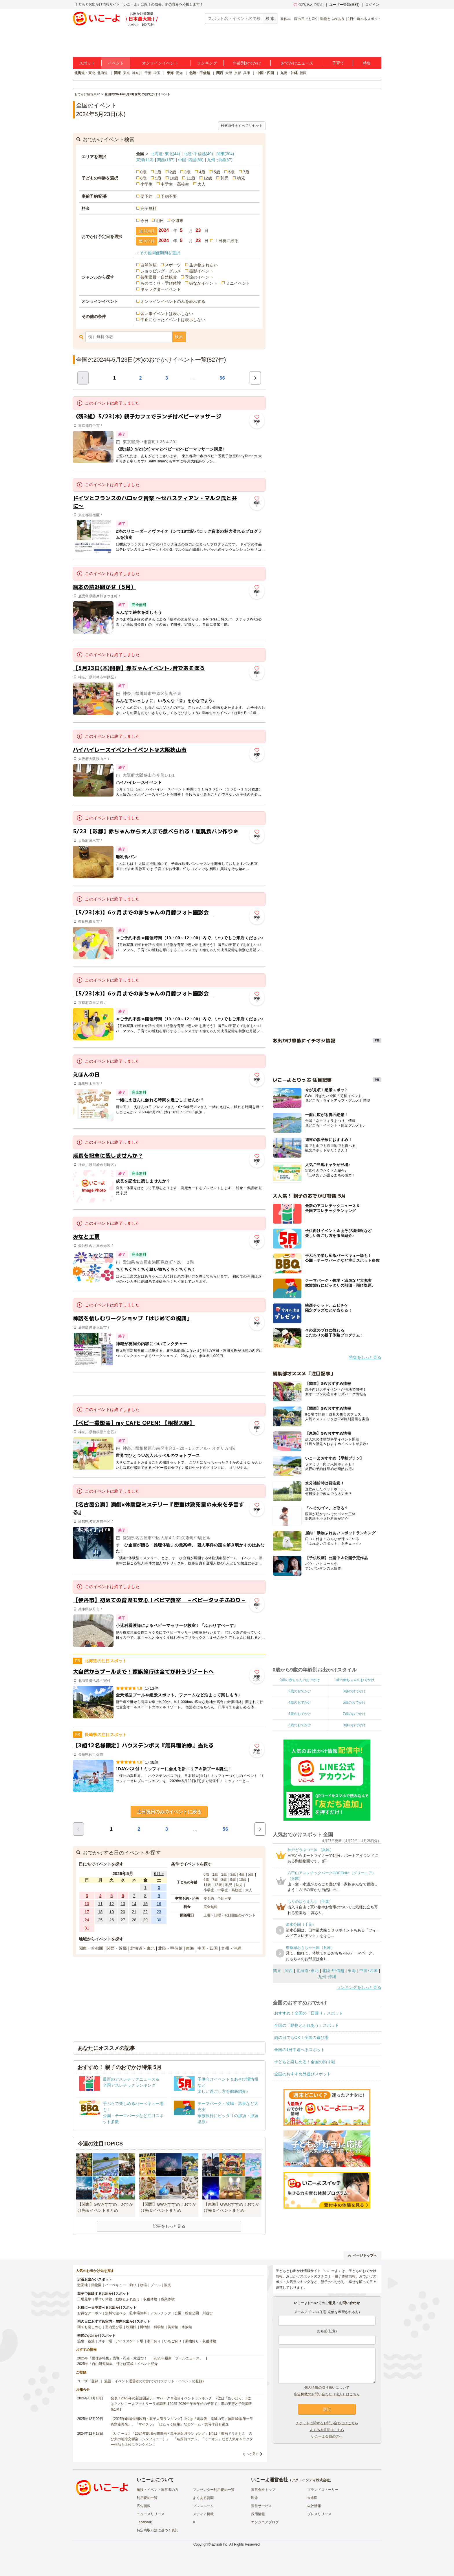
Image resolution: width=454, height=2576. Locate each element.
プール (155, 2285)
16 (159, 1903)
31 (87, 1928)
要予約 (146, 196)
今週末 (177, 220)
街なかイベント (203, 283)
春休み (285, 19)
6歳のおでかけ (299, 1714)
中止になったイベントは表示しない (172, 319)
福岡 (303, 73)
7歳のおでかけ (354, 1714)
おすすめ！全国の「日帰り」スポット (308, 2013)
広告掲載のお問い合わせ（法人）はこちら (327, 2394)
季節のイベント (199, 277)
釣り (132, 2285)
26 (111, 1920)
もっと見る (251, 2454)
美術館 (173, 2327)
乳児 (224, 178)
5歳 (217, 172)
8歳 (143, 178)
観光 (167, 2285)
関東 (117, 73)
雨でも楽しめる (89, 2327)
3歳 (187, 172)
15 (145, 1903)
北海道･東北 (165, 153)
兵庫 (246, 73)
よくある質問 (203, 2498)
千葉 (147, 73)
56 (222, 378)
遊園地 (82, 2285)
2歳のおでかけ (299, 1691)
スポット (87, 63)
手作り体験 (103, 2299)
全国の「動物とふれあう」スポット (306, 2025)
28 (134, 1920)
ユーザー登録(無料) (344, 5)
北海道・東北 (84, 73)
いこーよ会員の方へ (327, 2436)
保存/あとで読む (309, 5)
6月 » (159, 1873)
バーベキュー (115, 2285)
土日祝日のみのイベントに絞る (169, 1811)
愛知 (179, 73)
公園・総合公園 (187, 2313)
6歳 (231, 172)
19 (111, 1911)
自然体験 (148, 265)
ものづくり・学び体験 (160, 283)
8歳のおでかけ (299, 1725)
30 (159, 1920)
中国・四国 (265, 73)
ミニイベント (238, 283)
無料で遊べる (115, 2313)
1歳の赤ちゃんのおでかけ (354, 1680)
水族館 (187, 2327)
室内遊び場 (113, 2327)
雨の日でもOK (305, 19)
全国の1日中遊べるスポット (299, 2049)
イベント (116, 63)
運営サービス (261, 2506)
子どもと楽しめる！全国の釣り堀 (304, 2061)
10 (87, 1903)
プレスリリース (319, 2514)
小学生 (146, 184)
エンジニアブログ (265, 2522)
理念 (254, 2498)
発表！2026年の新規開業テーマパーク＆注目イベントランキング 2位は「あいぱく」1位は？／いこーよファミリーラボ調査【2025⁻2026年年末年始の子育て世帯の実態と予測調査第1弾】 (181, 2403)
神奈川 (137, 73)
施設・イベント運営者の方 (157, 2490)
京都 (237, 73)
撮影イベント (201, 271)
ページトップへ (362, 2255)
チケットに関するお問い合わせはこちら (327, 2423)
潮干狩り (154, 2341)
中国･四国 (191, 160)
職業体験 (168, 2299)
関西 (219, 73)
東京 (126, 73)
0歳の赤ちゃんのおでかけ (300, 1680)
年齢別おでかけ (247, 63)
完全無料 (148, 208)
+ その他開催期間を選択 (158, 252)
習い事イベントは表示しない (166, 313)
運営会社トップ (263, 2490)
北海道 (102, 73)
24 (87, 1920)
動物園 (96, 2285)
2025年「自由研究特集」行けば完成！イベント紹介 (117, 2364)
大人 (201, 184)
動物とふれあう (332, 19)
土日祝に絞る (226, 240)
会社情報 (314, 2506)
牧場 (143, 2285)
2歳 (173, 172)
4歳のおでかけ (299, 1702)
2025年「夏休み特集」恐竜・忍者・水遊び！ (112, 2358)
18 (100, 1911)
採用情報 (258, 2514)
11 (100, 1903)
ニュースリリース (150, 2514)
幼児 (241, 178)
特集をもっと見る (365, 1357)
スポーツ (173, 265)
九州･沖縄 (220, 160)
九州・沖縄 (289, 73)
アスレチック (160, 2313)
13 (122, 1903)
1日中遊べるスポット (364, 19)
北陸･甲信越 (198, 153)
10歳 (174, 178)
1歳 (158, 172)
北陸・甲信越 (199, 73)
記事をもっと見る (169, 2226)
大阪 (228, 73)
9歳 (158, 178)
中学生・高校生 (175, 184)
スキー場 (105, 2341)
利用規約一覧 (147, 2498)
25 (100, 1920)
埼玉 (156, 73)
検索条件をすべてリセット (242, 126)
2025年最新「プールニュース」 (178, 2358)
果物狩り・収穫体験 (200, 2341)
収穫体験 (150, 2299)
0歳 (143, 172)
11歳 (190, 178)
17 (87, 1911)
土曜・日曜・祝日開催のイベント (230, 1915)
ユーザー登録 (87, 2381)
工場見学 (84, 2299)
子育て (338, 63)
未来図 (312, 2498)
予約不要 (169, 196)
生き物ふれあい (203, 265)
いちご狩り (173, 2341)
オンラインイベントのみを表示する (172, 301)
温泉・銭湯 (86, 2341)
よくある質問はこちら (327, 2430)
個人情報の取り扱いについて (326, 2387)
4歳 (202, 172)
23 (159, 1911)
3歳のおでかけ (354, 1691)
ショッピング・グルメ (160, 271)
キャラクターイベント (160, 289)
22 (145, 1911)
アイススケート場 (129, 2341)
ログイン (372, 5)
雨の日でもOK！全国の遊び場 (301, 2037)
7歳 (246, 172)
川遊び (207, 2313)
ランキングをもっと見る (359, 1987)
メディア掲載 (203, 2514)
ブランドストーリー (322, 2490)
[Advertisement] (169, 1384)
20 (122, 1911)
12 (111, 1903)
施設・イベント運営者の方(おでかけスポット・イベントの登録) (154, 2381)
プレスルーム (203, 2506)
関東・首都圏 (91, 1948)
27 (122, 1920)
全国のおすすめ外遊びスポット (302, 2074)
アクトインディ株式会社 (311, 2480)
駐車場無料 (138, 2313)
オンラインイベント (160, 63)
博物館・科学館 (152, 2327)
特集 (367, 63)
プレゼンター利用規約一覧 (214, 2490)
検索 (179, 336)
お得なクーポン (89, 2313)
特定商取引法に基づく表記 (157, 2530)
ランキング (207, 63)
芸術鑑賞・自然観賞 (158, 277)
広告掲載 (144, 2506)
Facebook (144, 2522)
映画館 (131, 2327)
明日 (160, 220)
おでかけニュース (297, 63)
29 (145, 1920)
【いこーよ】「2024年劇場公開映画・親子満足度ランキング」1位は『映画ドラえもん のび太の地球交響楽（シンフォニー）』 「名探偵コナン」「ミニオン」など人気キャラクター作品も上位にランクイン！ (182, 2439)
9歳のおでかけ (354, 1725)
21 (134, 1911)
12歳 (208, 178)
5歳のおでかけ (354, 1702)
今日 (144, 220)
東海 (170, 73)
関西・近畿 (117, 1948)
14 (134, 1903)
